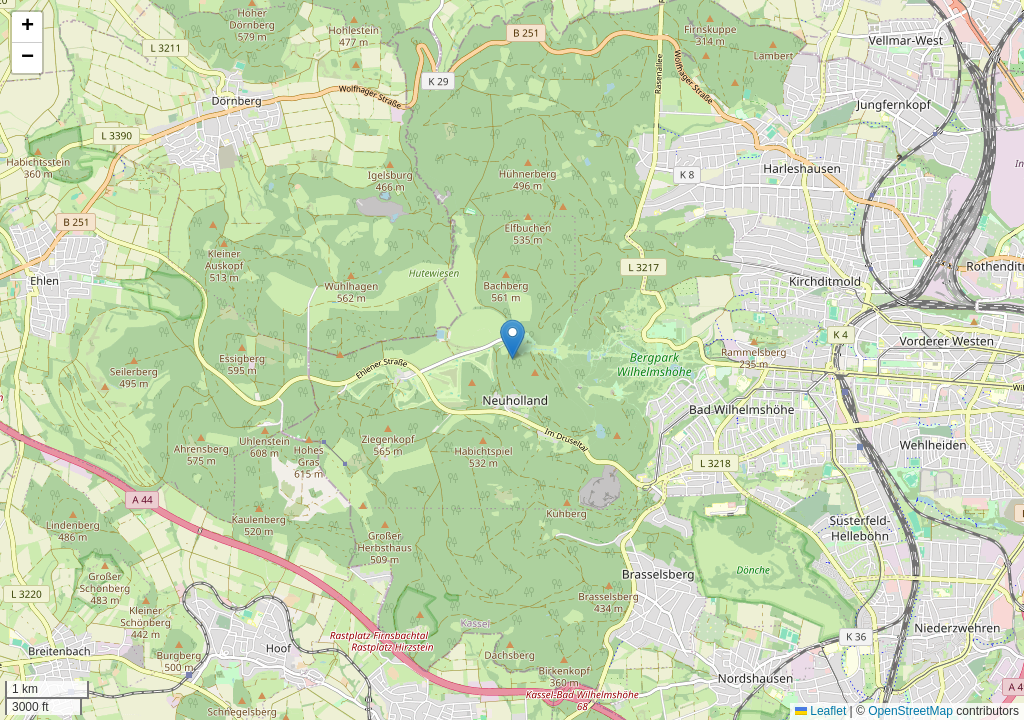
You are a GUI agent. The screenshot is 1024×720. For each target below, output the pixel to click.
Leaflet (820, 711)
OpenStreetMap (910, 711)
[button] (512, 339)
